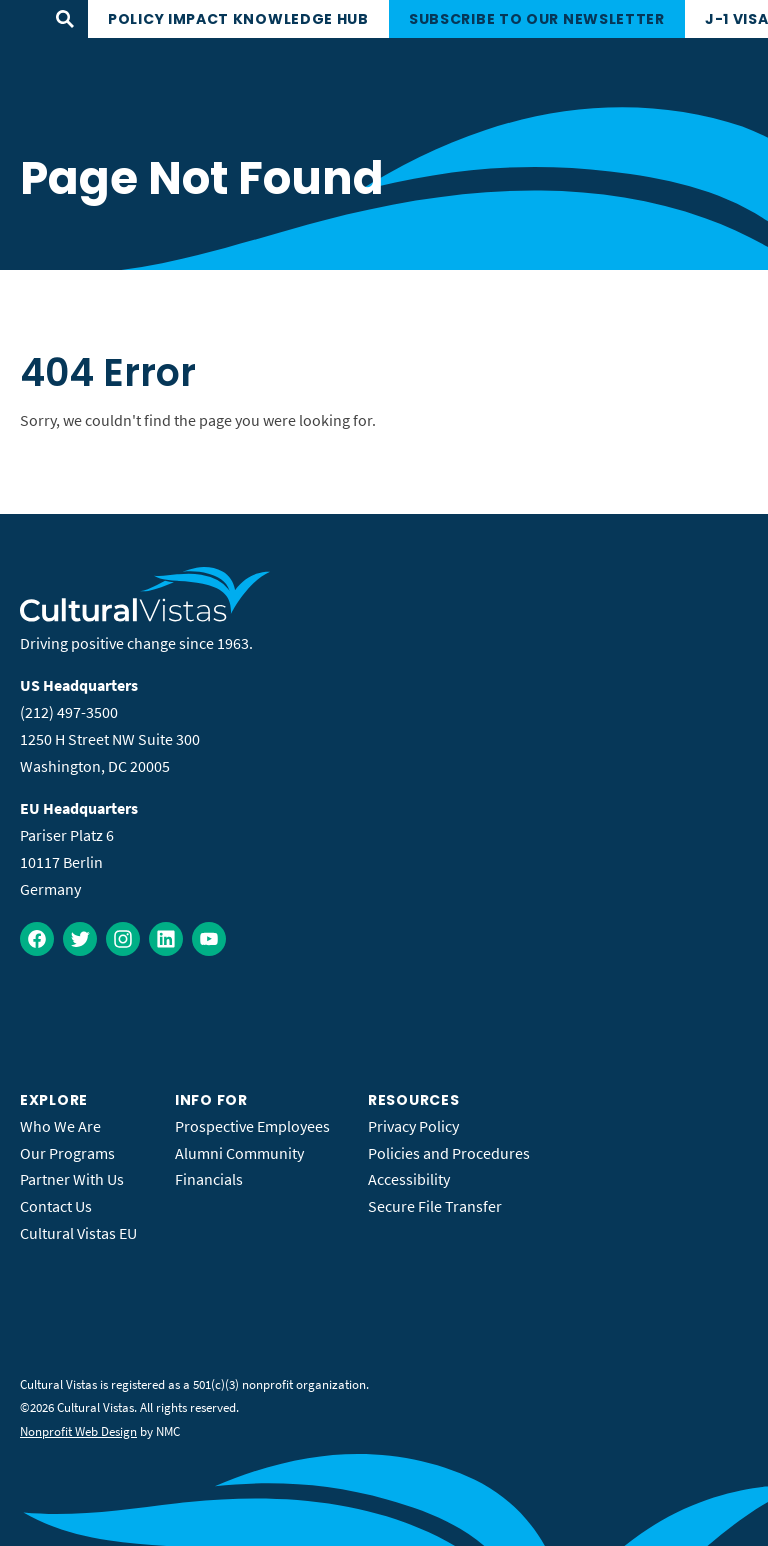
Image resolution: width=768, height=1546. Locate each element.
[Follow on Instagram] (123, 939)
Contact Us (56, 1206)
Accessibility (409, 1179)
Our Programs (67, 1153)
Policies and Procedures (449, 1153)
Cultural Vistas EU (78, 1233)
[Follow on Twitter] (80, 939)
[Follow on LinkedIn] (166, 939)
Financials (209, 1179)
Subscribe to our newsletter (537, 19)
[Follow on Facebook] (37, 939)
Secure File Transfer (435, 1206)
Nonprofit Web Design (78, 1431)
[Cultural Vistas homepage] (145, 616)
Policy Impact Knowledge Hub (238, 19)
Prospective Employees (252, 1126)
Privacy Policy (413, 1126)
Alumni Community (239, 1153)
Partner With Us (72, 1179)
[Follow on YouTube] (209, 939)
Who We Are (60, 1126)
